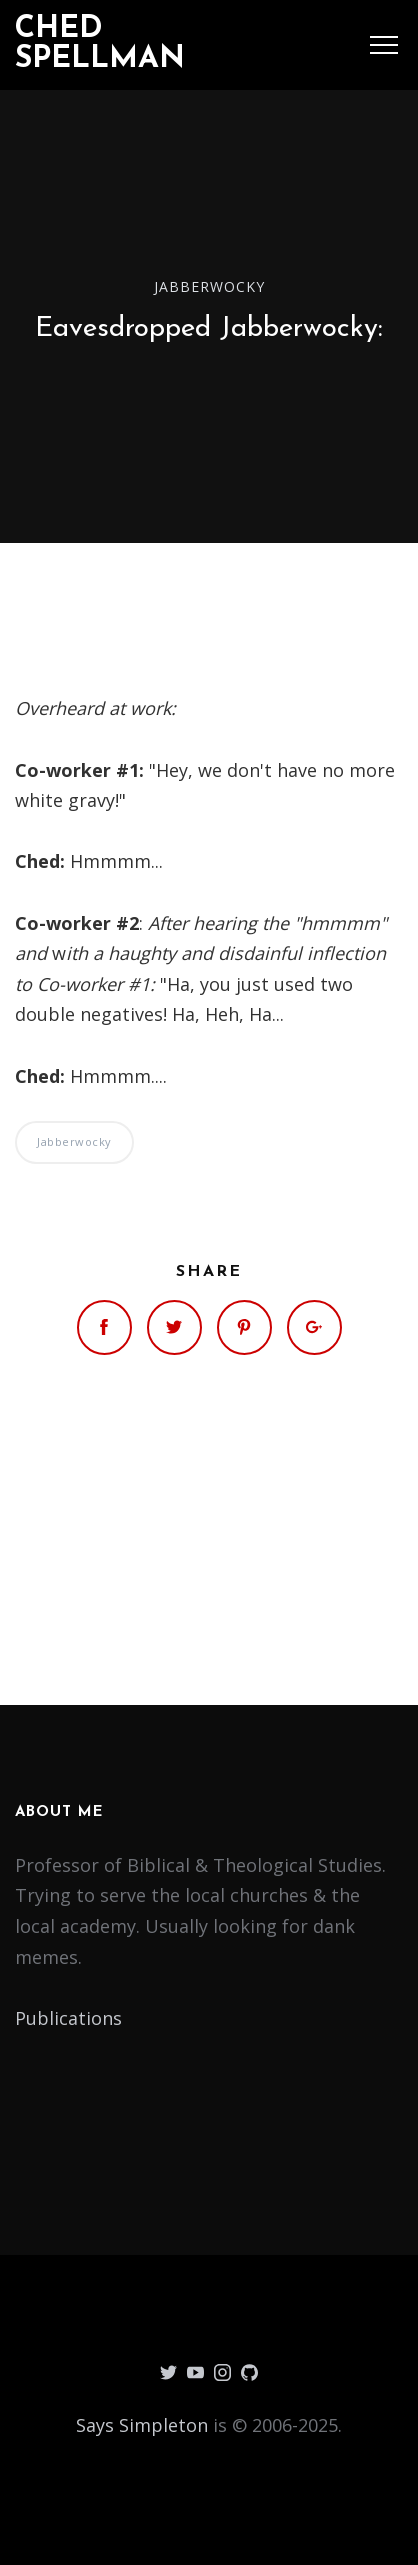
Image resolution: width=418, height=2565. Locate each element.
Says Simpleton (142, 2425)
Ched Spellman (100, 44)
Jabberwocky (209, 285)
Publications (68, 2018)
